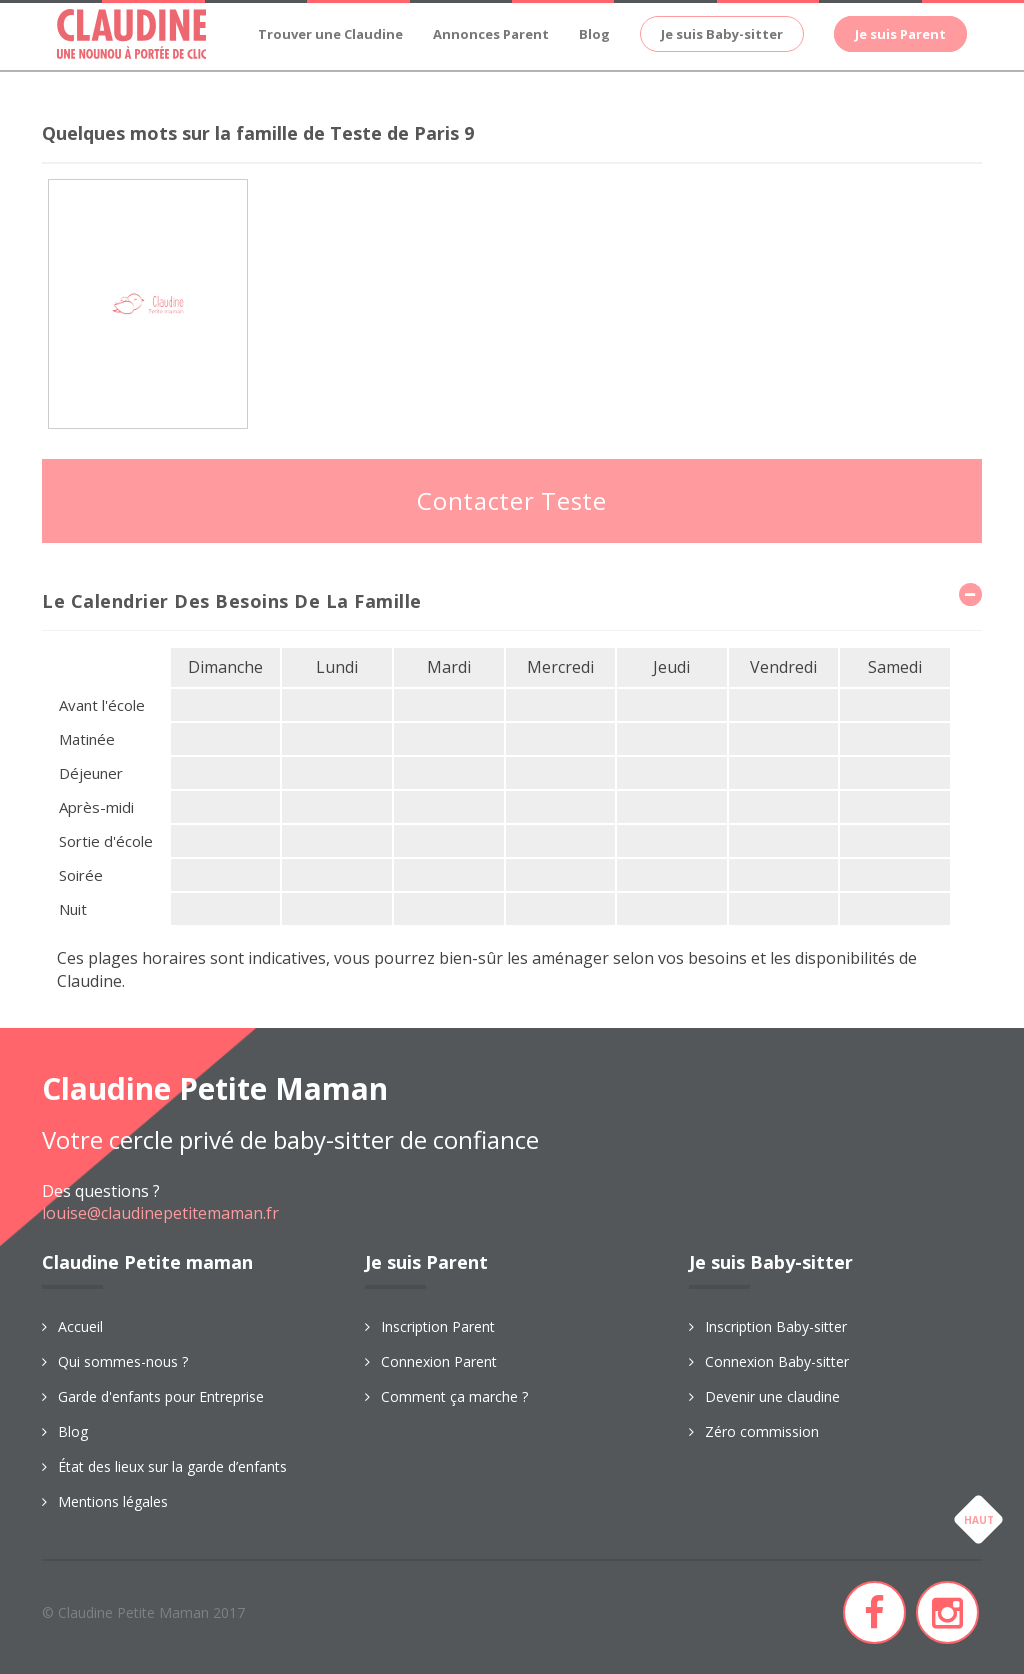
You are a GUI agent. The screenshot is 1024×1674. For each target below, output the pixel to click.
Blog (594, 34)
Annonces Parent (491, 34)
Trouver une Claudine (330, 34)
